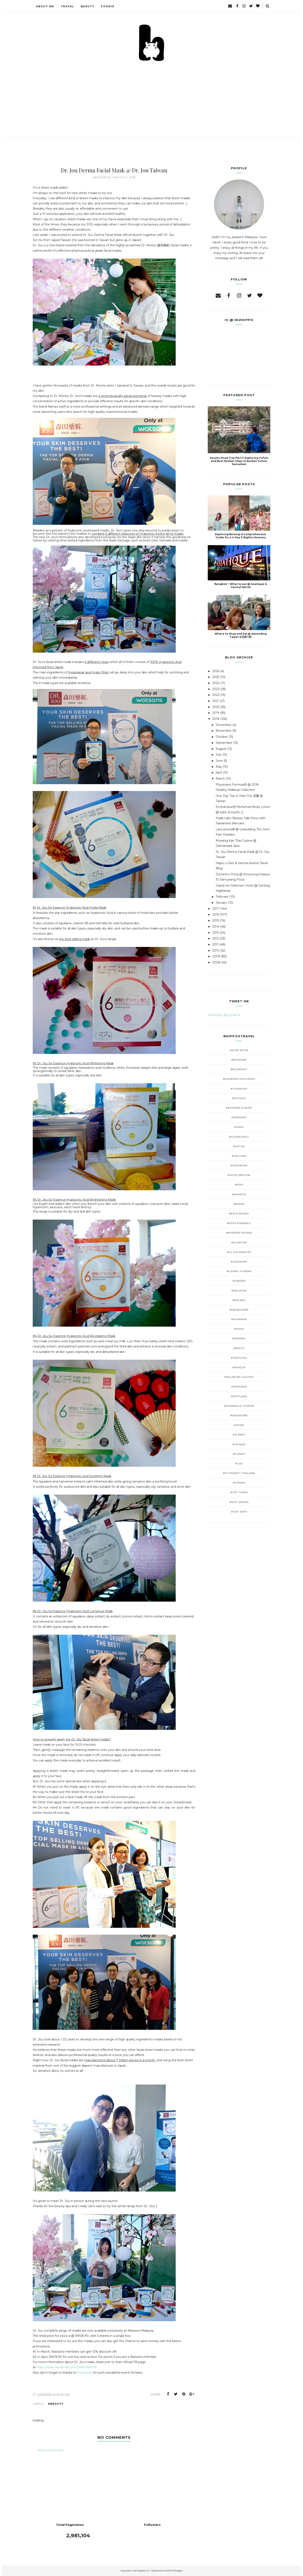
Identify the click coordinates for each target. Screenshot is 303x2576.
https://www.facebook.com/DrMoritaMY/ (66, 2367)
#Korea (239, 1204)
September (224, 743)
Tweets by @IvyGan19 (224, 1015)
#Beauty (55, 2403)
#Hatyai (239, 1146)
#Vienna (239, 1482)
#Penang (239, 1338)
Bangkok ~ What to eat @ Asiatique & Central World (240, 585)
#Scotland (239, 1396)
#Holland (239, 1155)
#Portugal (239, 1357)
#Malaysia (239, 1290)
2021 (215, 701)
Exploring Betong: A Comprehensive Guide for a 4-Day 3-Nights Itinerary (240, 536)
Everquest (84, 2372)
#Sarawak (239, 1386)
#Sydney (239, 1434)
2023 (215, 689)
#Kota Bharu (239, 1213)
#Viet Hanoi (239, 1492)
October (222, 737)
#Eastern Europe (239, 1107)
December (224, 725)
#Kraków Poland (239, 1232)
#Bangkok (239, 1059)
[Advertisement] (151, 93)
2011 (215, 944)
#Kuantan (239, 1242)
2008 (216, 962)
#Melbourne (239, 1309)
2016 (215, 914)
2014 (215, 926)
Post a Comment (50, 2450)
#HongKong (239, 1165)
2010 (215, 950)
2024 (216, 683)
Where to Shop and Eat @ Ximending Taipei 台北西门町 (241, 635)
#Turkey (239, 1454)
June (219, 760)
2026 (215, 671)
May (219, 767)
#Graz (239, 1127)
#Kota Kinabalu (239, 1223)
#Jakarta (239, 1194)
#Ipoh (239, 1184)
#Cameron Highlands (239, 1078)
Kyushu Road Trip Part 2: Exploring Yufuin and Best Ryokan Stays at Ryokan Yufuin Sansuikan (239, 461)
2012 (215, 938)
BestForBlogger (174, 2570)
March (220, 778)
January (221, 902)
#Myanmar (239, 1319)
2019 (215, 713)
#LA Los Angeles (239, 1252)
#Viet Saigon (239, 1502)
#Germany (239, 1117)
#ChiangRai (239, 1088)
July (218, 754)
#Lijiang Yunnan (239, 1271)
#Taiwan (239, 1444)
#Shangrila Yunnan (239, 1405)
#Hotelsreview (239, 1175)
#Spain (239, 1425)
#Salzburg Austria (239, 1377)
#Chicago (239, 1098)
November (224, 731)
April (219, 772)
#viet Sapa (239, 1511)
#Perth (239, 1348)
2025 (215, 677)
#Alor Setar (239, 1050)
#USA (239, 1463)
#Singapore (239, 1415)
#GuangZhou (239, 1136)
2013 (215, 932)
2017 (215, 908)
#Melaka (239, 1300)
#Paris (239, 1328)
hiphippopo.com (141, 2570)
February (222, 896)
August (221, 749)
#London (239, 1280)
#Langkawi (239, 1261)
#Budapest (239, 1069)
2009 (216, 956)
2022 (215, 695)
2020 (216, 707)
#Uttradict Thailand (239, 1473)
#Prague (239, 1367)
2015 (215, 920)
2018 (215, 719)
